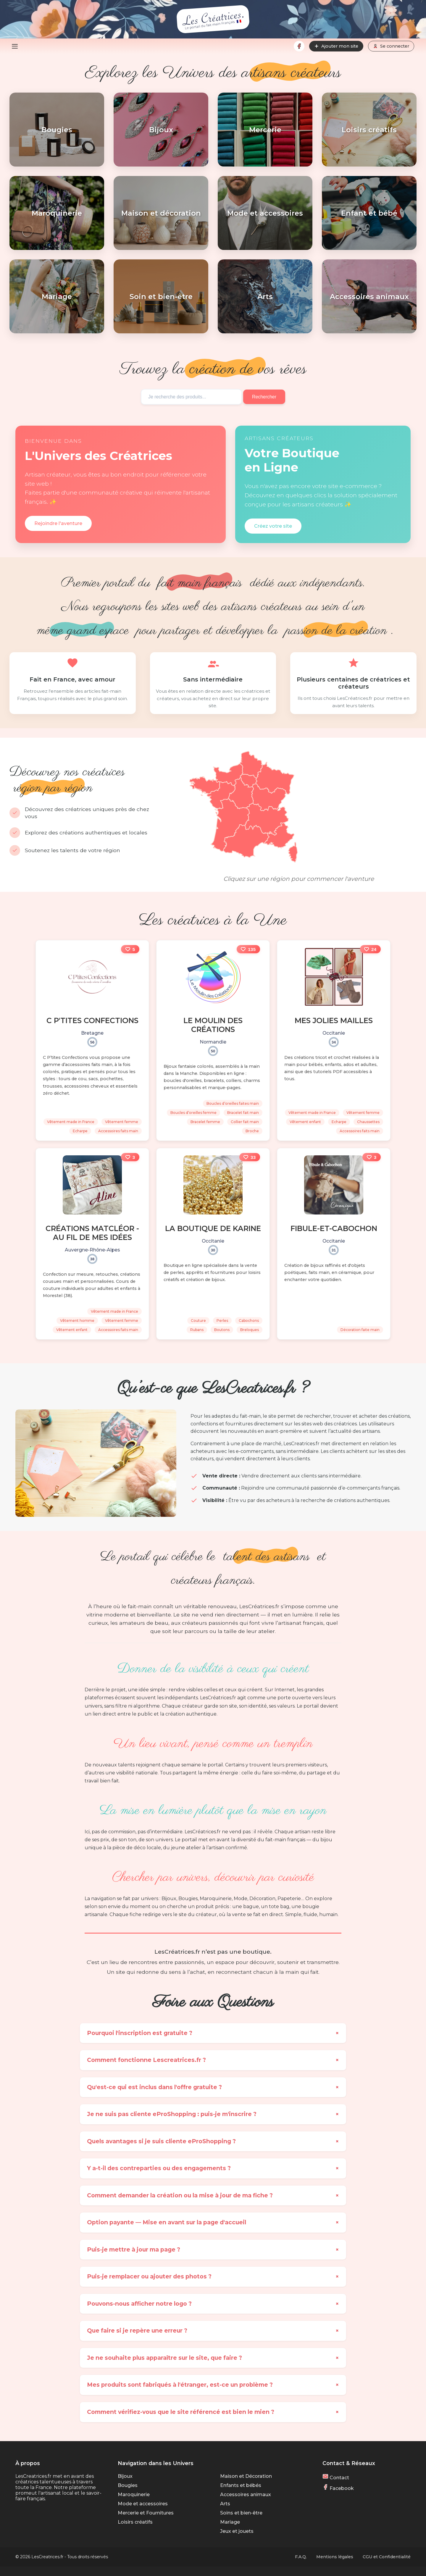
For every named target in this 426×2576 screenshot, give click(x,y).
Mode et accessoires (143, 2503)
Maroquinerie (134, 2494)
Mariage (230, 2522)
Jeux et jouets (237, 2531)
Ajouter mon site (336, 46)
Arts (225, 2503)
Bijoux (125, 2476)
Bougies (128, 2485)
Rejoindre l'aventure (58, 523)
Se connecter (391, 46)
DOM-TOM (197, 863)
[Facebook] (299, 46)
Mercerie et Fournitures (146, 2513)
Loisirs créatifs (135, 2522)
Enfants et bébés (240, 2485)
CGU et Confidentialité (387, 2556)
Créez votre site (273, 526)
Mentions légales (334, 2556)
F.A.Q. (301, 2556)
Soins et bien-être (241, 2513)
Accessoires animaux (245, 2494)
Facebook (338, 2488)
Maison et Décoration (246, 2476)
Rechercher (265, 396)
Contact (335, 2477)
